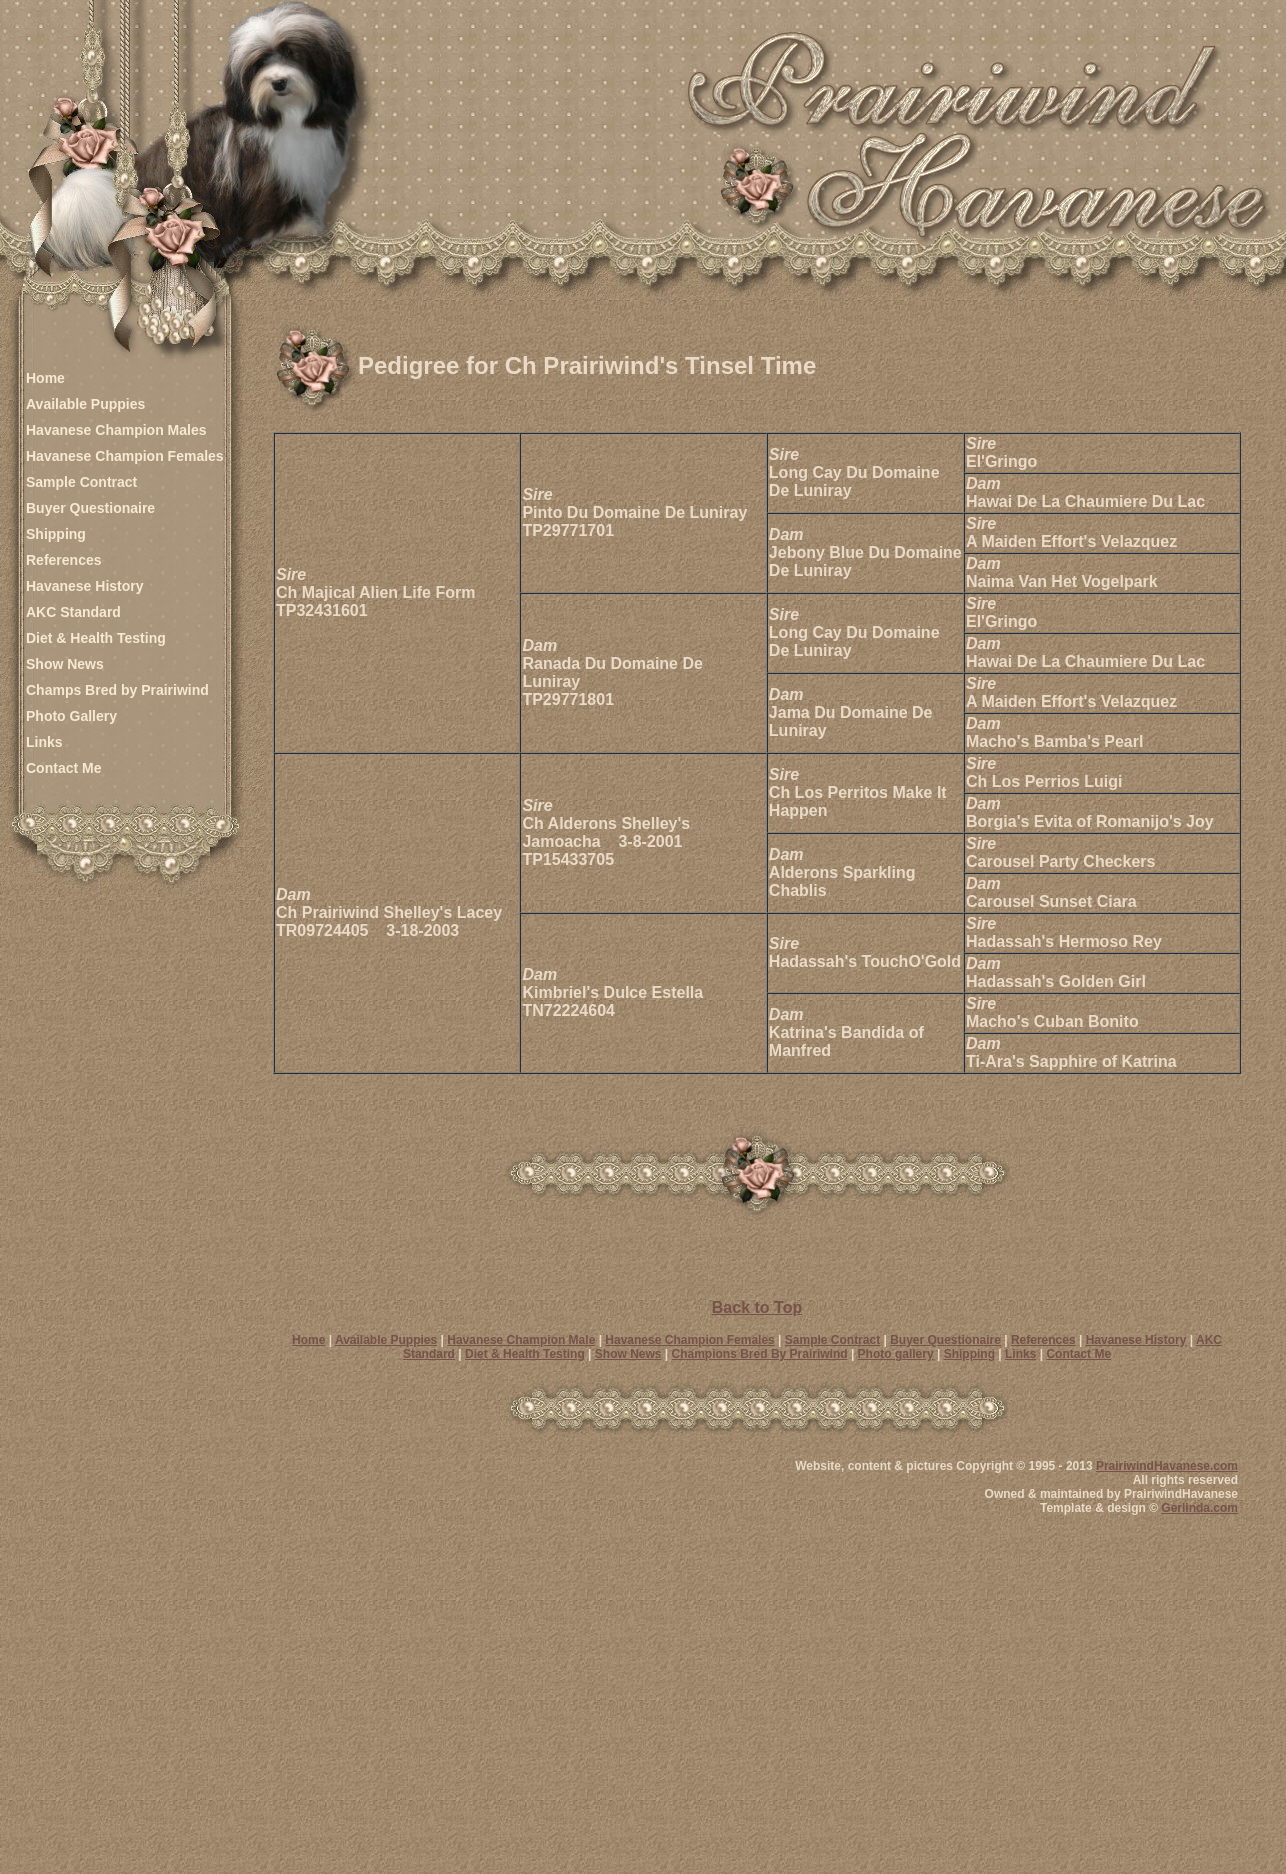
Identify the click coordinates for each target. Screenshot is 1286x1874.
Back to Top (757, 1307)
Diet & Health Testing (96, 638)
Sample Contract (81, 482)
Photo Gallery (71, 716)
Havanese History (85, 586)
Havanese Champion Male (521, 1340)
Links (44, 742)
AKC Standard (73, 612)
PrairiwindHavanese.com (1167, 1466)
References (64, 560)
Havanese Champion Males (116, 430)
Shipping (56, 534)
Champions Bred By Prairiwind (760, 1354)
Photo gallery (896, 1354)
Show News (65, 664)
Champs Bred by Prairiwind (117, 690)
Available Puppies (85, 404)
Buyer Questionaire (90, 508)
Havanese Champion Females (125, 456)
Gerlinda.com (1199, 1508)
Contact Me (63, 768)
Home (45, 378)
